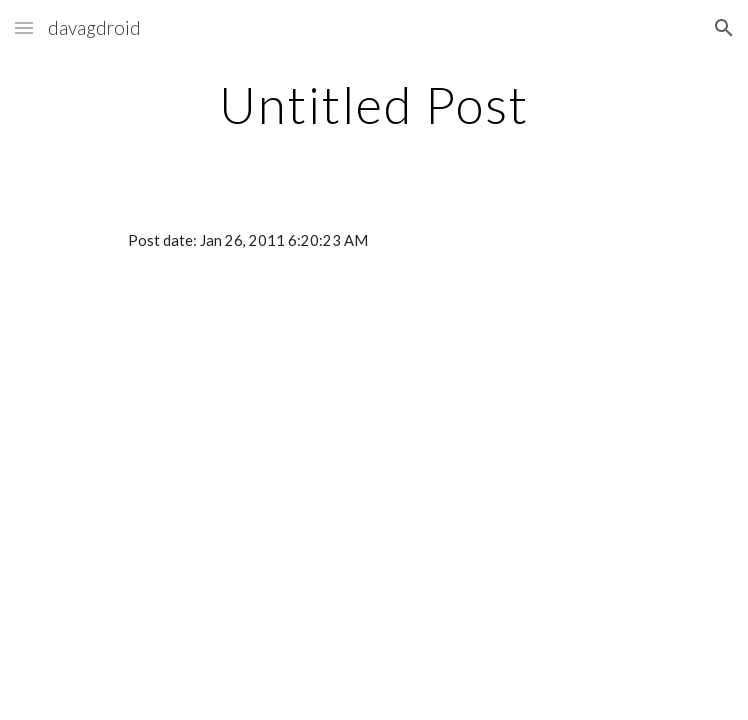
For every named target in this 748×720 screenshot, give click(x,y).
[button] (24, 27)
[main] (373, 105)
